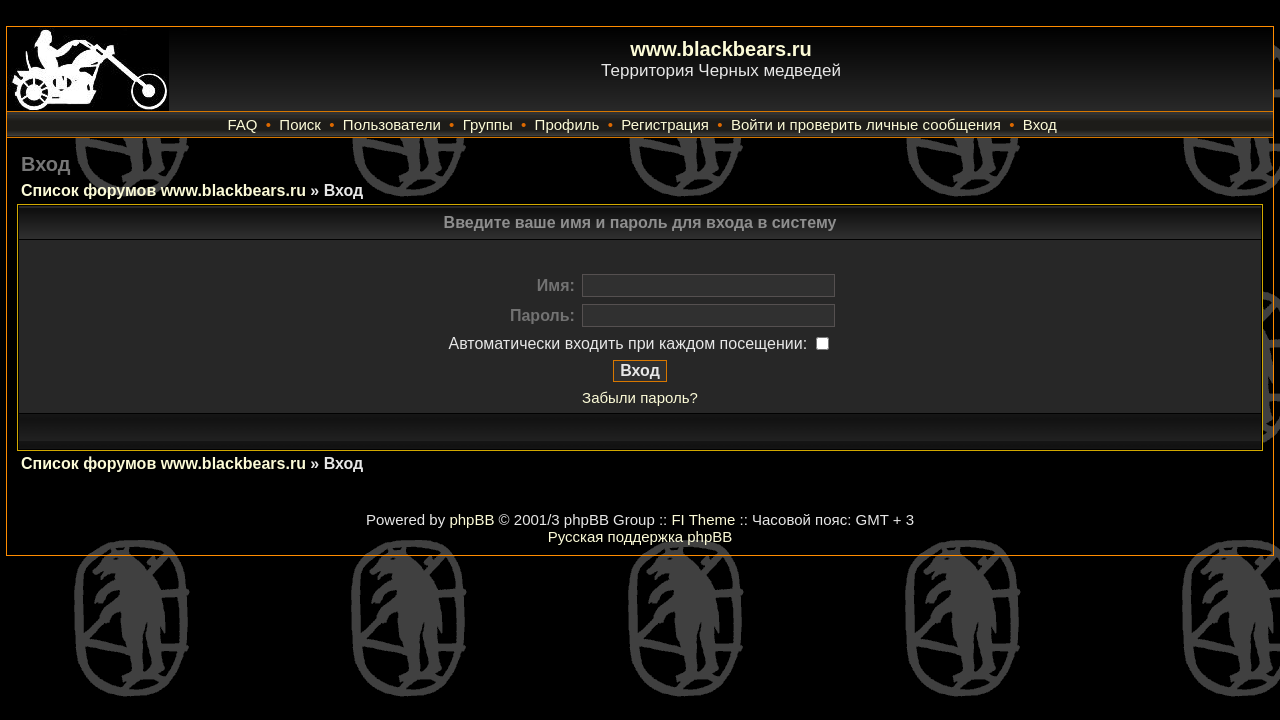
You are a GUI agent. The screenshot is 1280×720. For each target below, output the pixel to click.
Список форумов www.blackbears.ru (163, 190)
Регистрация (665, 124)
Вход (1040, 124)
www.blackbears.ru (721, 49)
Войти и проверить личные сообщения (866, 124)
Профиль (567, 124)
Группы (488, 124)
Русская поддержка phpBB (640, 536)
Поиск (300, 124)
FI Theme (703, 519)
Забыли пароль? (640, 397)
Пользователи (392, 124)
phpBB (471, 519)
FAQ (242, 124)
